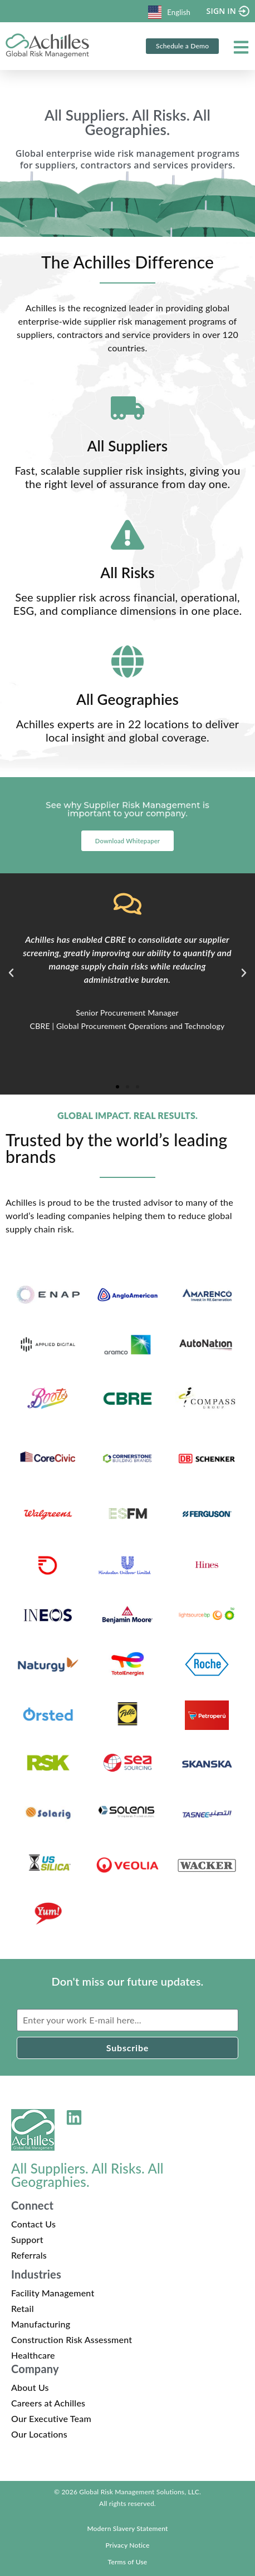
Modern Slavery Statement (127, 2528)
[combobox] (169, 11)
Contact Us (33, 2224)
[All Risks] (127, 534)
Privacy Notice (127, 2545)
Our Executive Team (51, 2418)
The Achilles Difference (127, 262)
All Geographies (127, 699)
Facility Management (52, 2292)
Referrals (29, 2255)
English (169, 12)
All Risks (127, 572)
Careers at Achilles (48, 2403)
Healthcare (33, 2355)
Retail (22, 2308)
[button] (11, 972)
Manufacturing (40, 2324)
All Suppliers (127, 446)
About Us (30, 2387)
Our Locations (39, 2434)
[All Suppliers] (127, 408)
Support (27, 2239)
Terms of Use (128, 2562)
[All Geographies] (127, 661)
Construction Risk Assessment (71, 2339)
